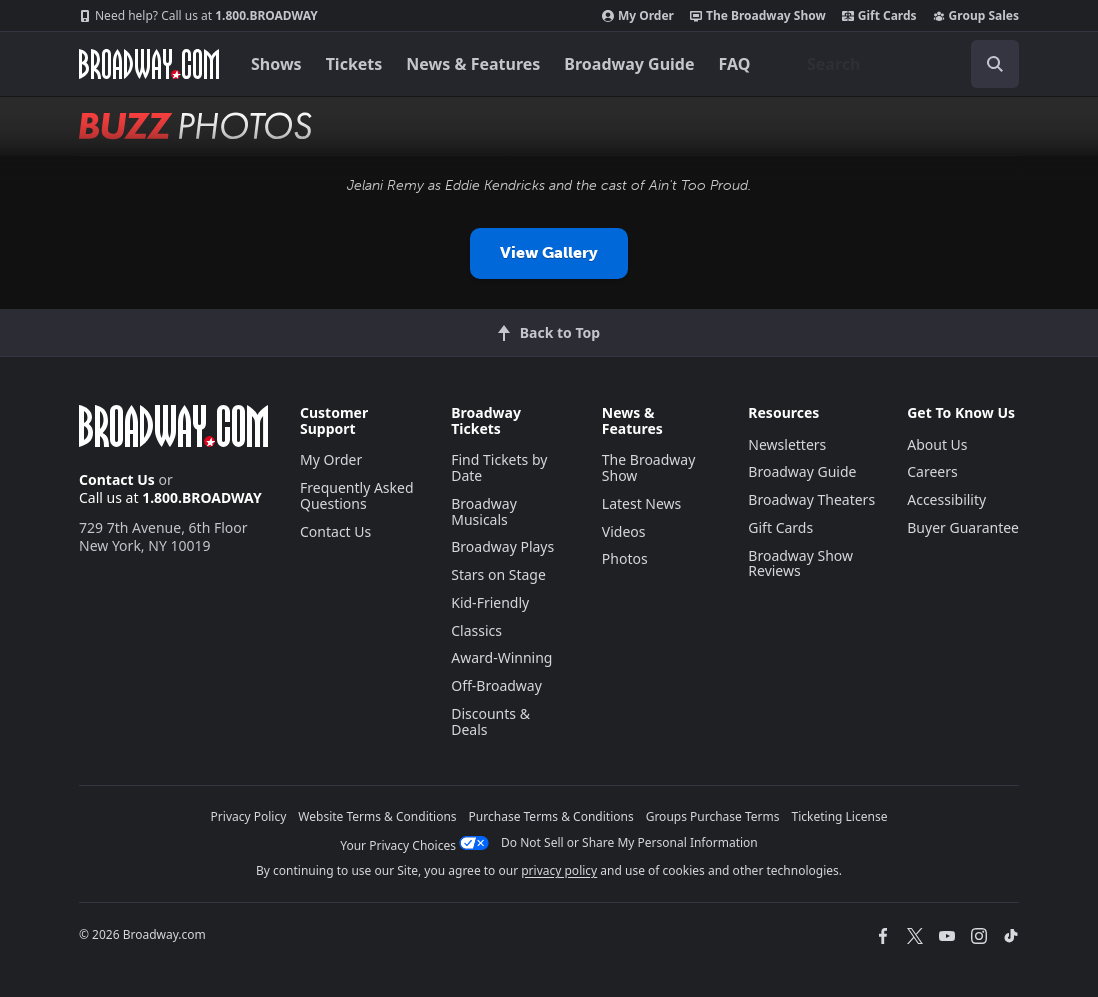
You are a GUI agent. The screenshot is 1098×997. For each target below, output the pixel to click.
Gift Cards (879, 16)
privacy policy (559, 870)
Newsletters (787, 444)
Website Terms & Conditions (377, 816)
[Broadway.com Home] (149, 64)
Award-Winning (501, 657)
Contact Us (117, 479)
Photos (625, 558)
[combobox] (905, 64)
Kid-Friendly (490, 602)
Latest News (642, 503)
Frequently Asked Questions (357, 495)
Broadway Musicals (484, 511)
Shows (276, 64)
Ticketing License (840, 816)
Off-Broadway (496, 685)
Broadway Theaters (811, 499)
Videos (624, 531)
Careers (932, 471)
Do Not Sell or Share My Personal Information (629, 842)
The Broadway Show (758, 16)
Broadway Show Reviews (800, 563)
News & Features (473, 64)
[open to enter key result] (995, 64)
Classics (476, 630)
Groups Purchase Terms (713, 816)
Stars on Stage (498, 574)
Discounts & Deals (490, 721)
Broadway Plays (502, 546)
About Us (937, 444)
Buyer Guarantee (963, 527)
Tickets (354, 64)
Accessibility (946, 499)
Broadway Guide (629, 64)
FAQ (735, 64)
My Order (638, 16)
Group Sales (976, 16)
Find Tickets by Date (499, 467)
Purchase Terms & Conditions (551, 816)
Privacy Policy (249, 816)
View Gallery (549, 252)
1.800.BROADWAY (198, 16)
